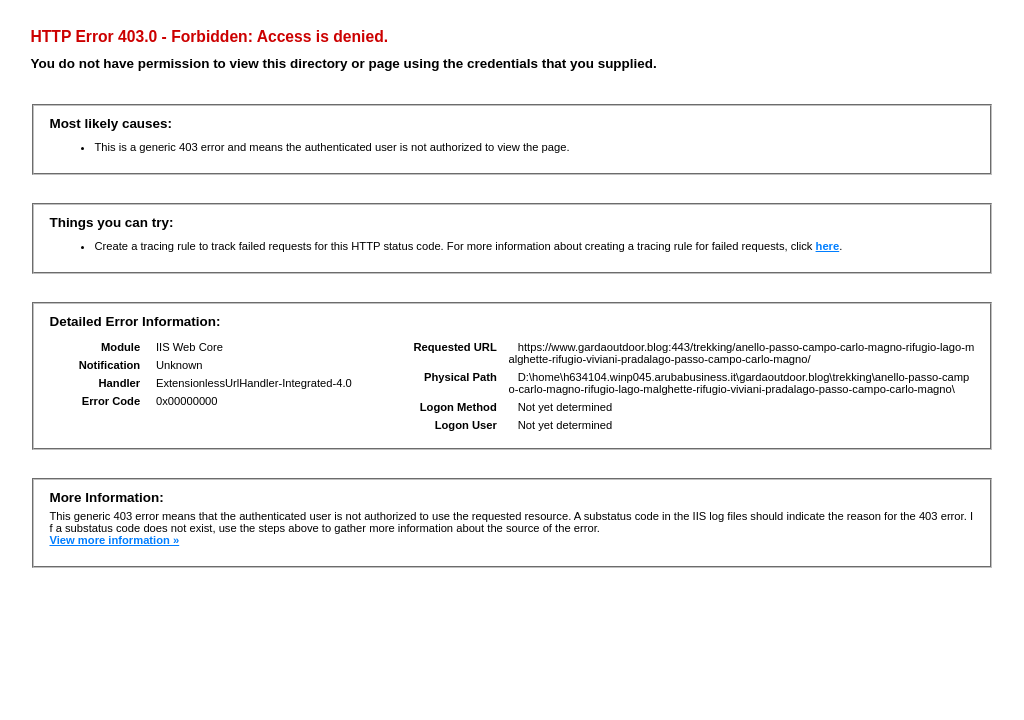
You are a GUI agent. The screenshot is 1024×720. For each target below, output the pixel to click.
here (828, 246)
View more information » (114, 540)
